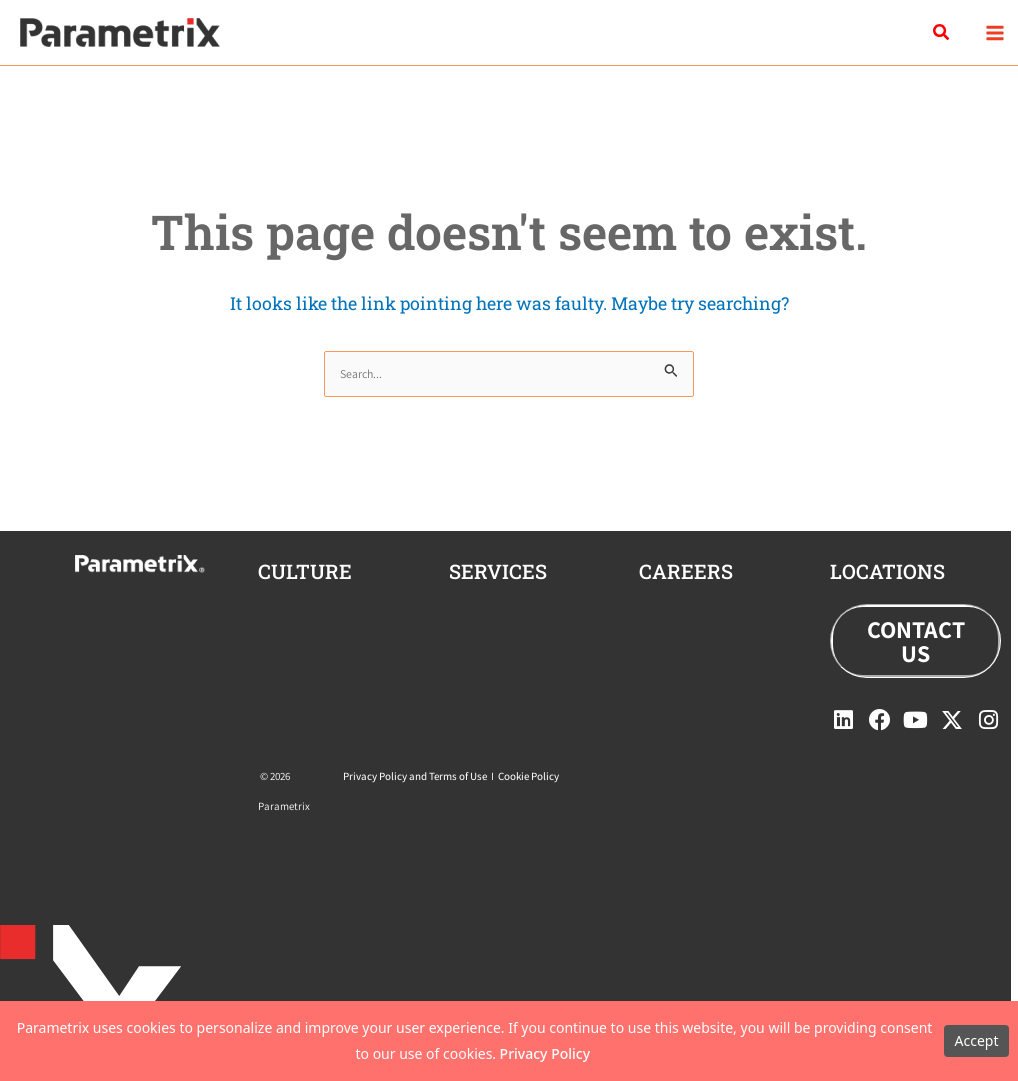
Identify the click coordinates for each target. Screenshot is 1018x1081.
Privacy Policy (545, 1053)
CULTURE (305, 571)
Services (498, 571)
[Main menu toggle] (994, 32)
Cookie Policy (528, 776)
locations (887, 571)
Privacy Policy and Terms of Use (415, 776)
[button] (942, 33)
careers (686, 571)
